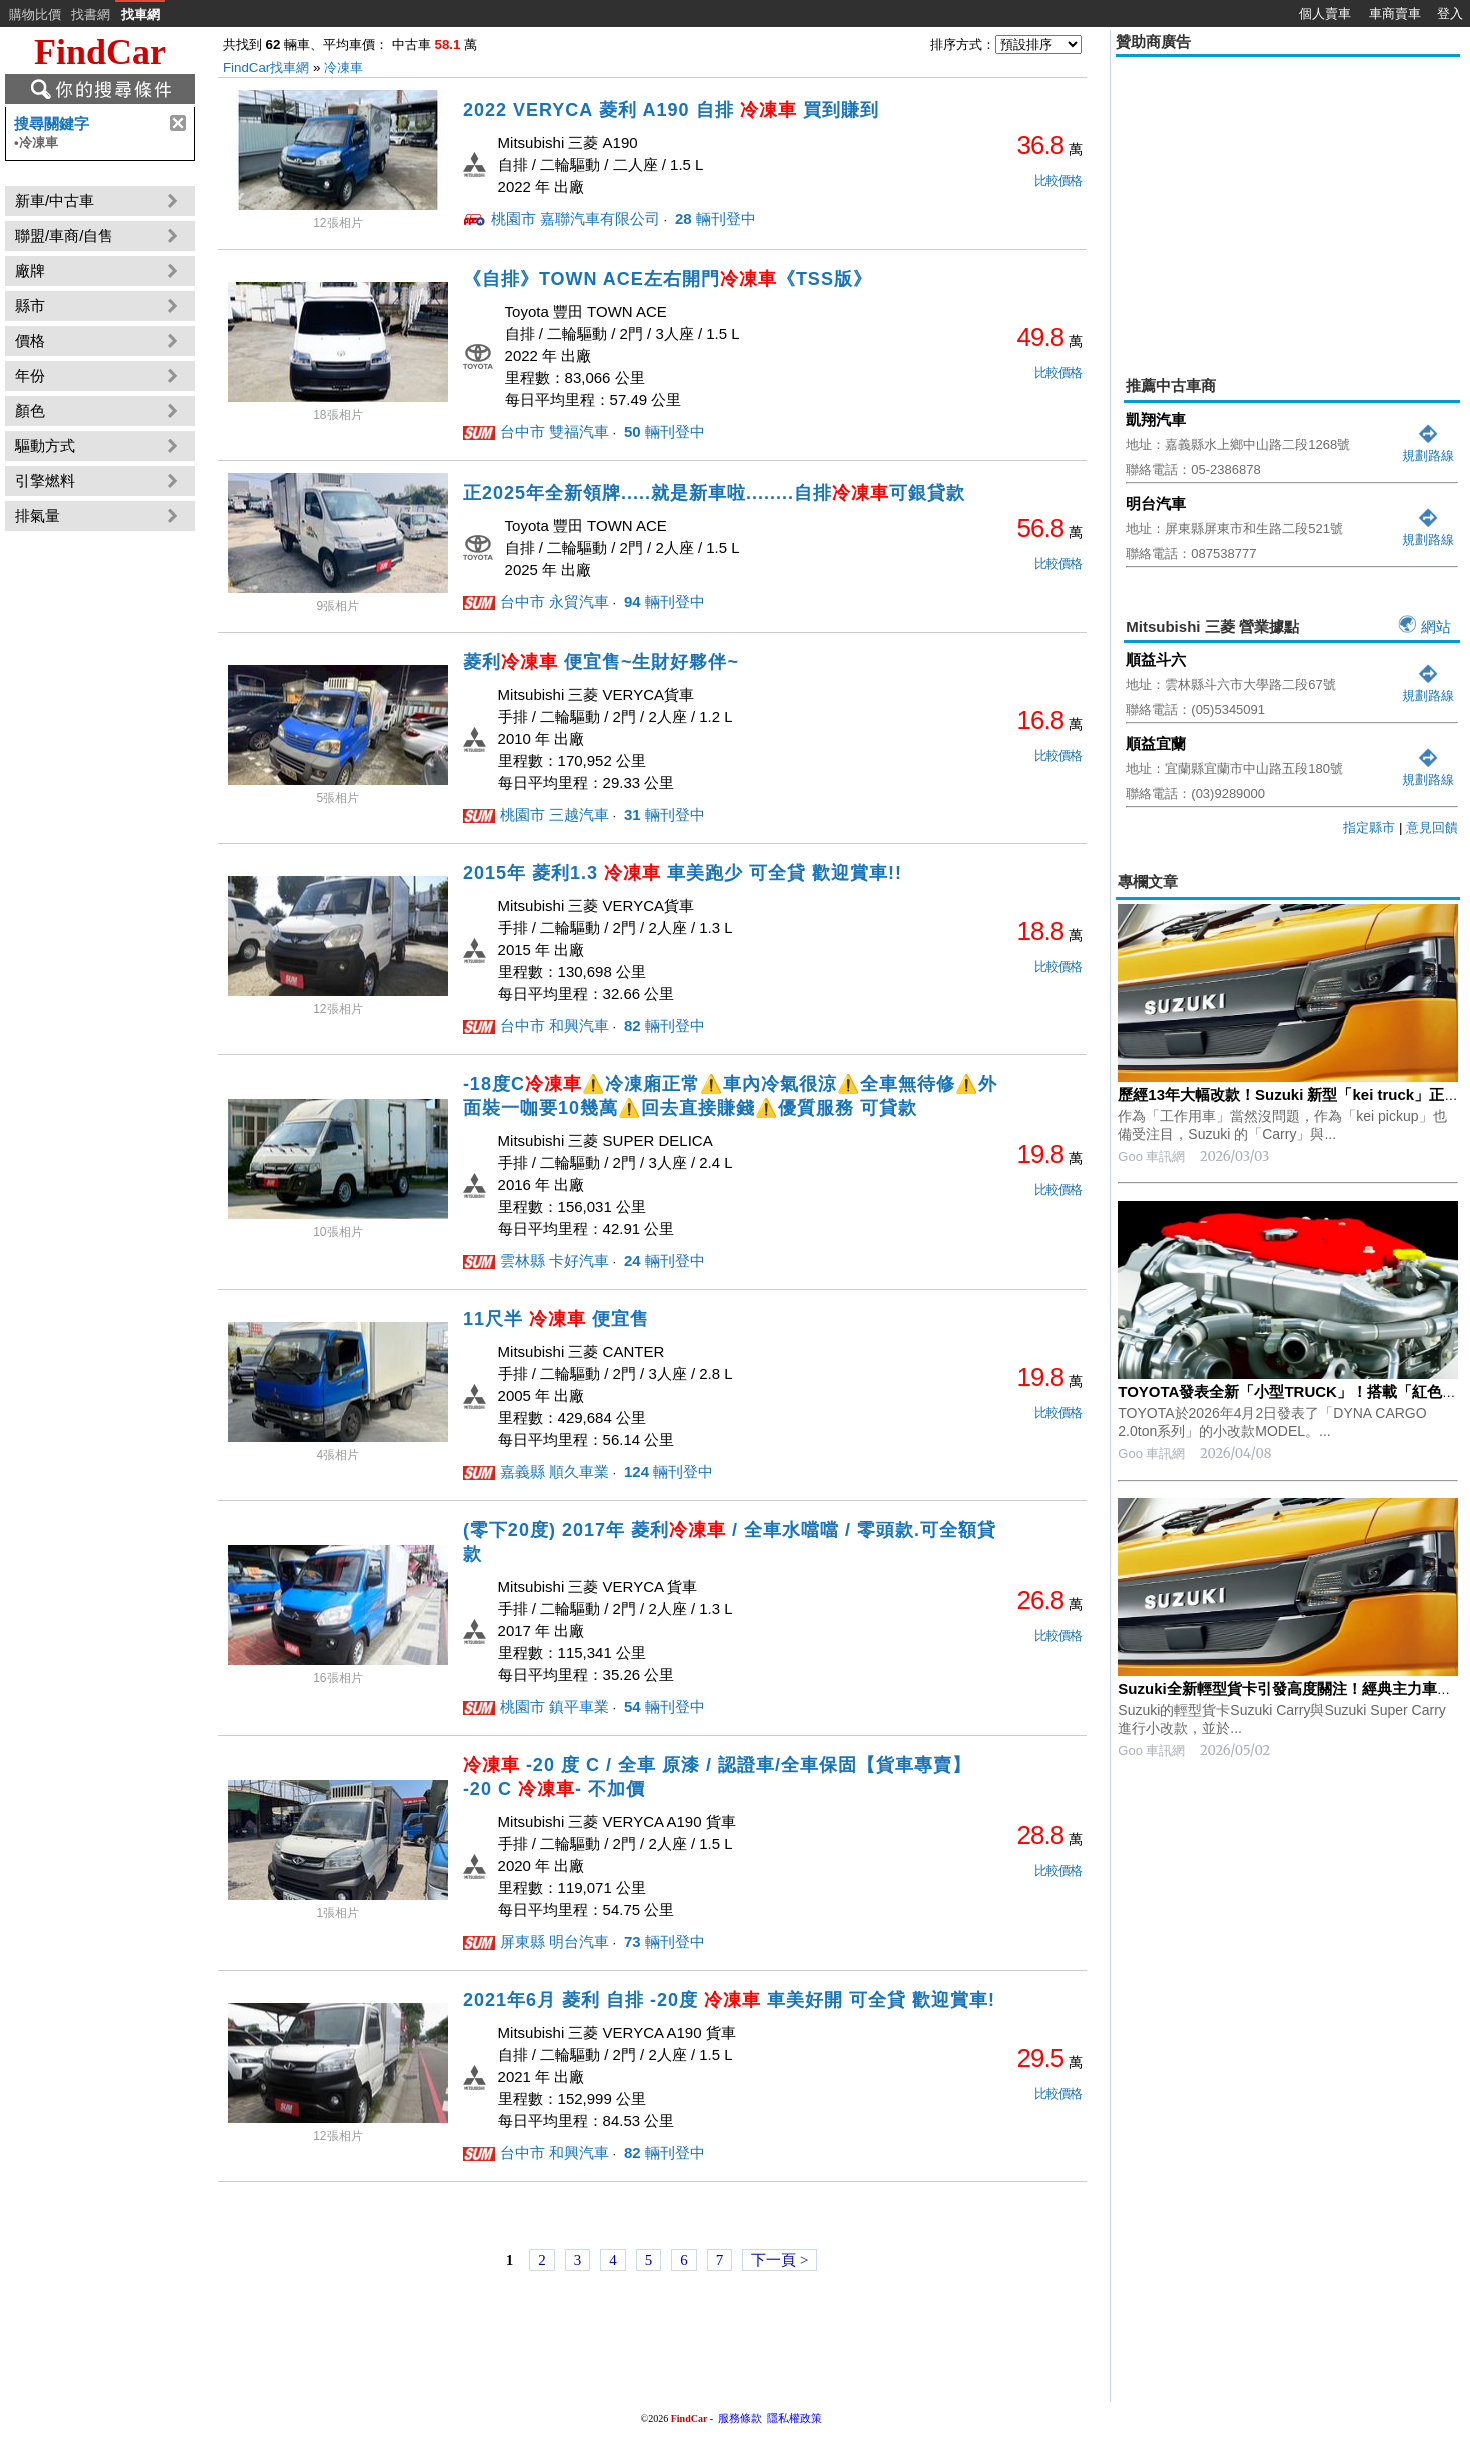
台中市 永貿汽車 (554, 601)
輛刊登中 (713, 218)
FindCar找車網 (266, 67)
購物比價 (35, 14)
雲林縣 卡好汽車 (554, 1260)
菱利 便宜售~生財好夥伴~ (601, 662)
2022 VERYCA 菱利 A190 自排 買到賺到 (671, 110)
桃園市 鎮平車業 (554, 1706)
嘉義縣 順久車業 (554, 1471)
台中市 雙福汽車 (554, 431)
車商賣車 (1395, 13)
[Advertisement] (1288, 202)
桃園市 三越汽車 (554, 814)
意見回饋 (1432, 827)
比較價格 (1058, 180)
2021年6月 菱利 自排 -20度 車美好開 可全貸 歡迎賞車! (729, 2000)
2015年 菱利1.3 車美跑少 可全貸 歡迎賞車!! (682, 873)
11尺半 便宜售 (556, 1319)
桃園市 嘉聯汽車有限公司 (575, 218)
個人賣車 (1325, 13)
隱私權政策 (794, 2418)
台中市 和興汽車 (554, 1025)
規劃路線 (1428, 447)
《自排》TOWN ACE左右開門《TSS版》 (667, 279)
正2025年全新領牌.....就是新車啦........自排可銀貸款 (714, 493)
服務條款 (740, 2418)
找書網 (90, 14)
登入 (1450, 13)
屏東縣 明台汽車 (554, 1941)
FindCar (100, 52)
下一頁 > (779, 2260)
